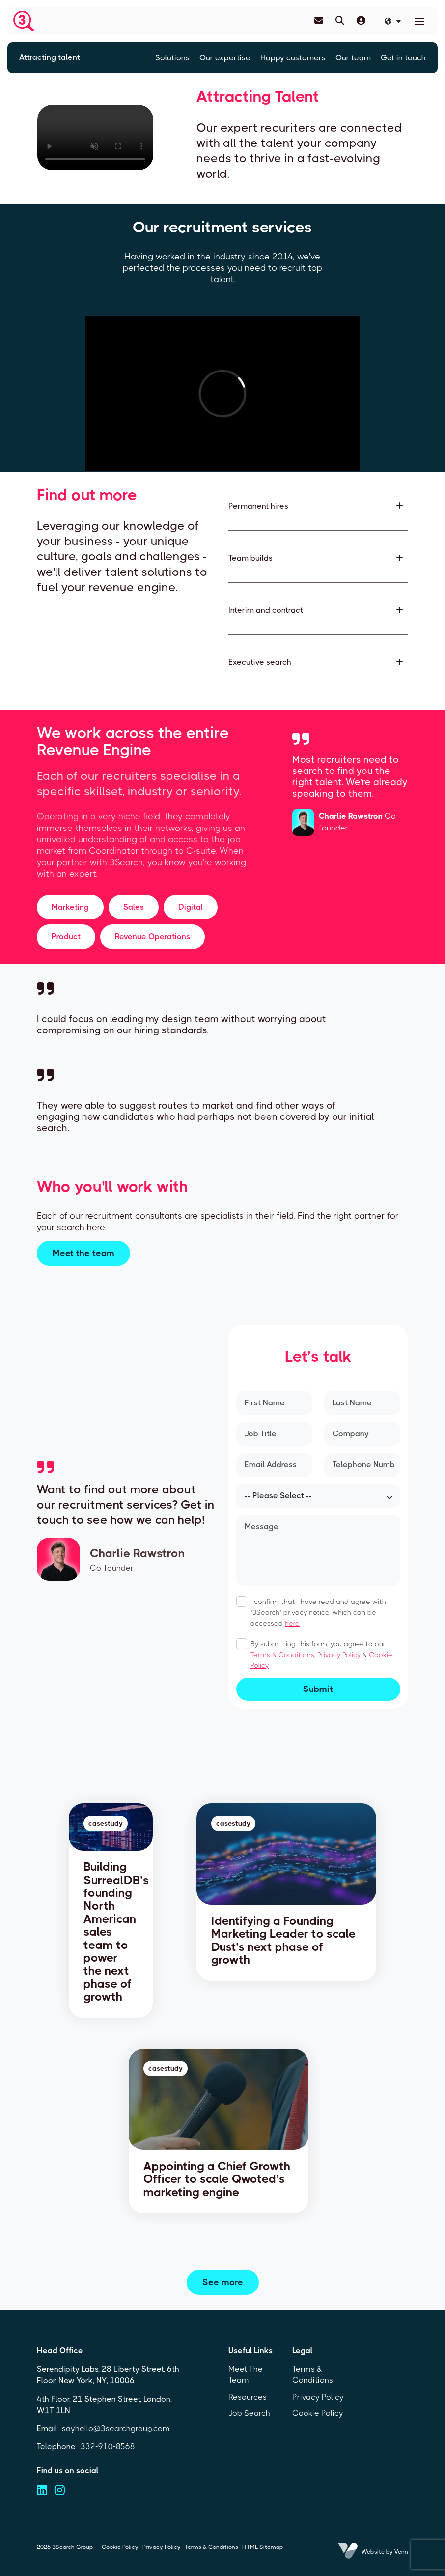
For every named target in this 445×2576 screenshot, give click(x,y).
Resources (247, 2397)
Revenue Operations (152, 936)
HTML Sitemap (262, 2547)
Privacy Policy (339, 1655)
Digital (190, 907)
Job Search (249, 2413)
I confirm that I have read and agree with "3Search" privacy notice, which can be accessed (318, 1612)
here (292, 1623)
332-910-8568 (108, 2446)
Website (373, 2551)
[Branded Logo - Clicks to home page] (23, 21)
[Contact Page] (318, 21)
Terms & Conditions (282, 1655)
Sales (133, 907)
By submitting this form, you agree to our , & (321, 1654)
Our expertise (224, 57)
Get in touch (403, 57)
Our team (353, 57)
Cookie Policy (317, 2413)
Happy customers (293, 57)
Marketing (70, 907)
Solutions (172, 57)
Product (66, 936)
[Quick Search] (339, 21)
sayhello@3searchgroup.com (116, 2428)
